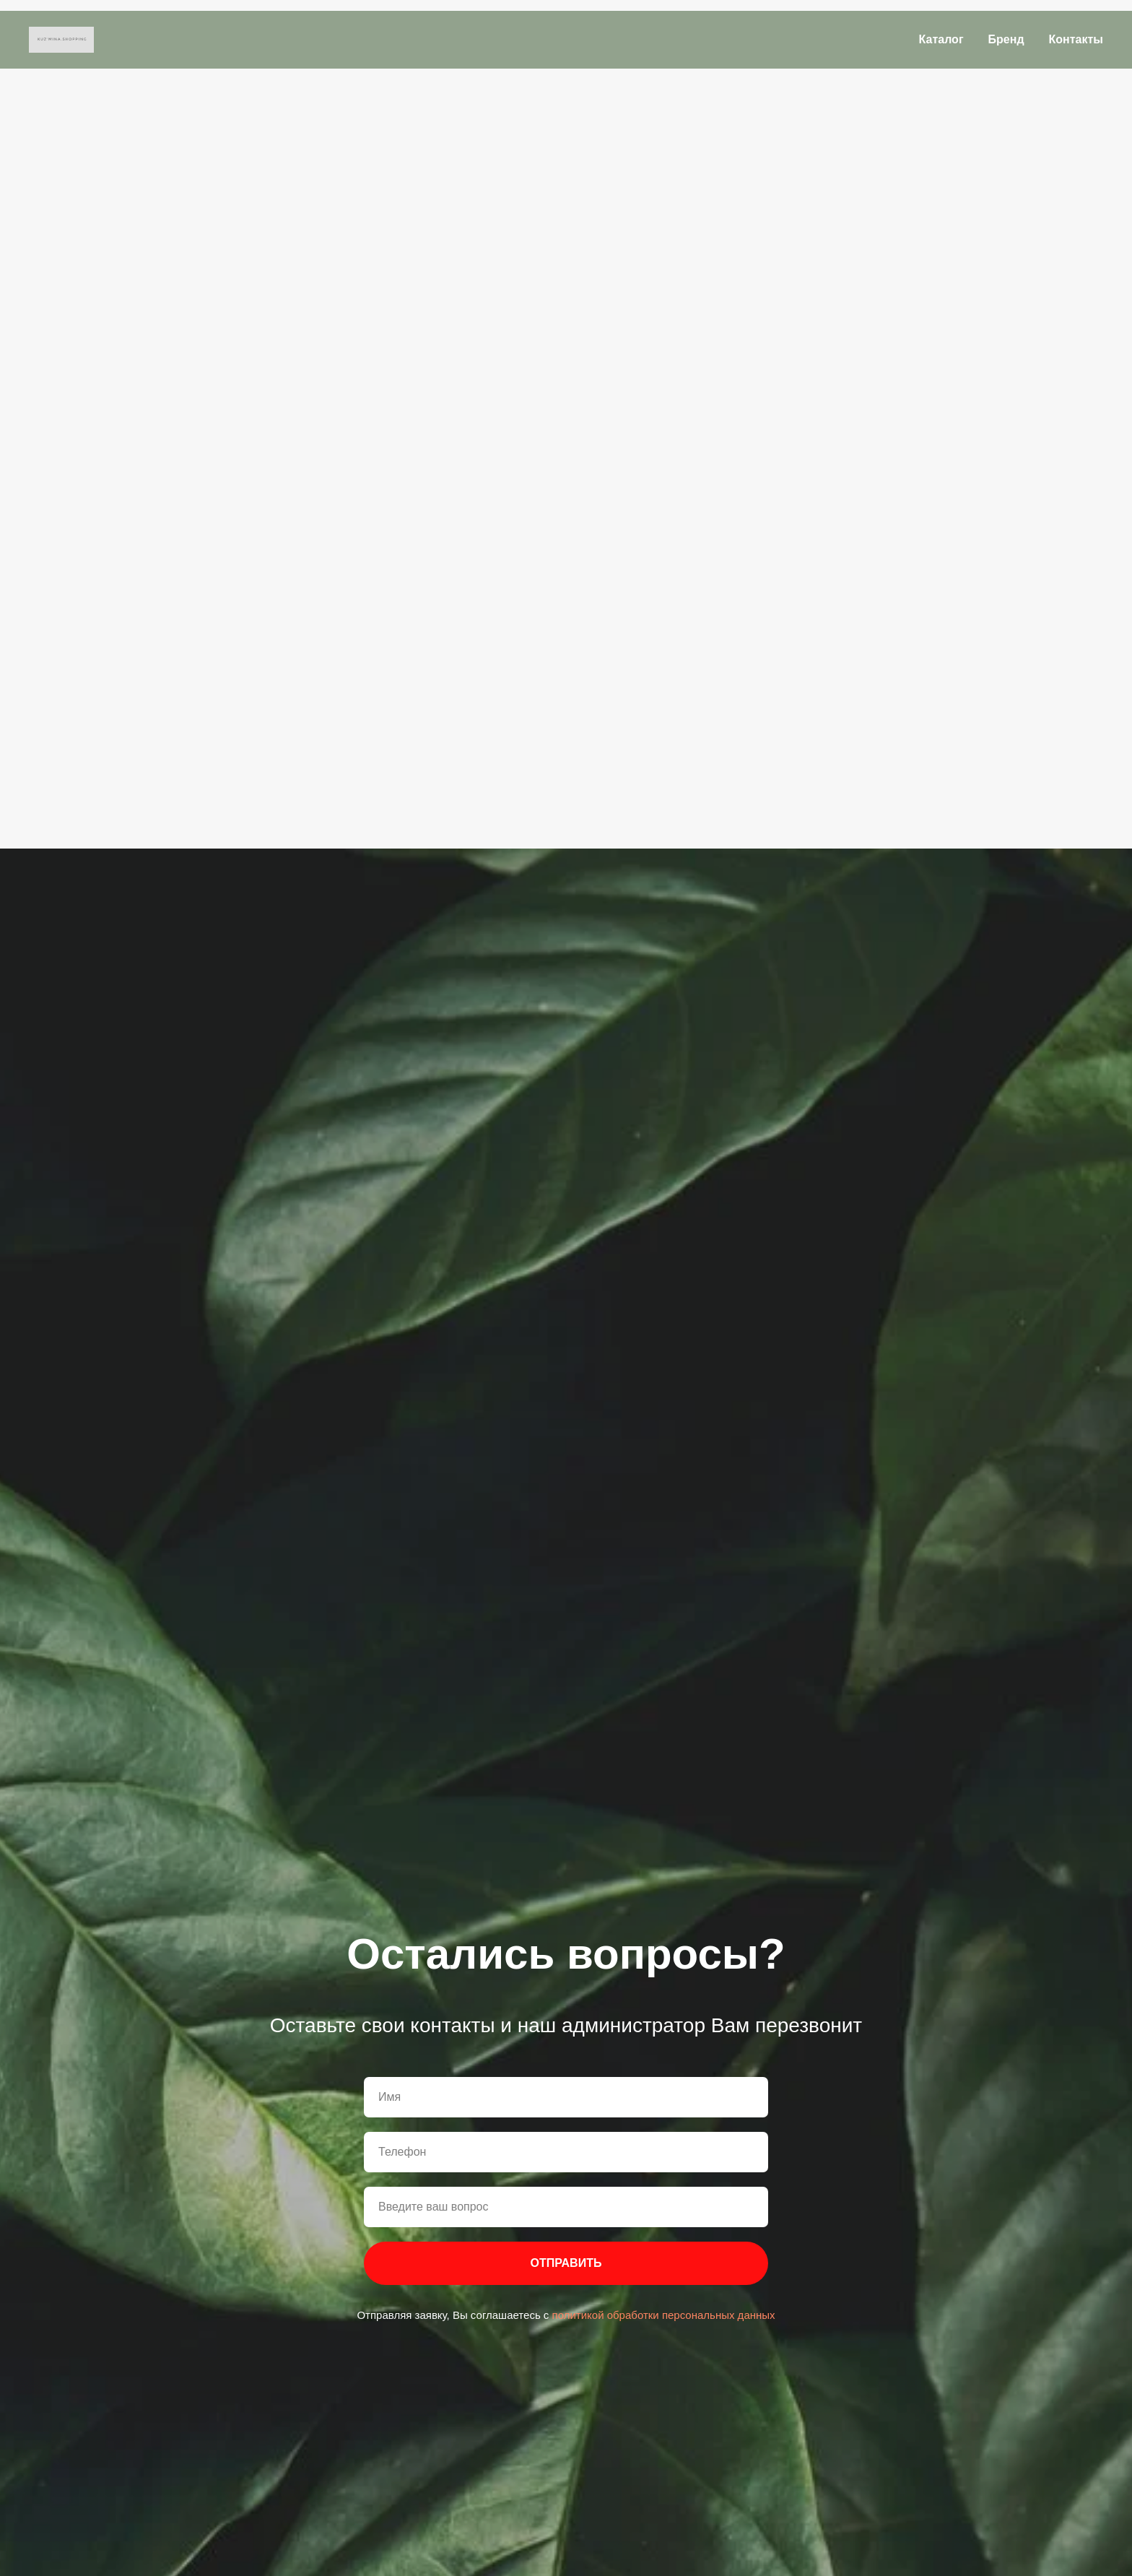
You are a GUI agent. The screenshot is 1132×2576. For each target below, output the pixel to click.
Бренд (1006, 39)
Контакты (1076, 39)
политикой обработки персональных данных (662, 2315)
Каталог (941, 39)
